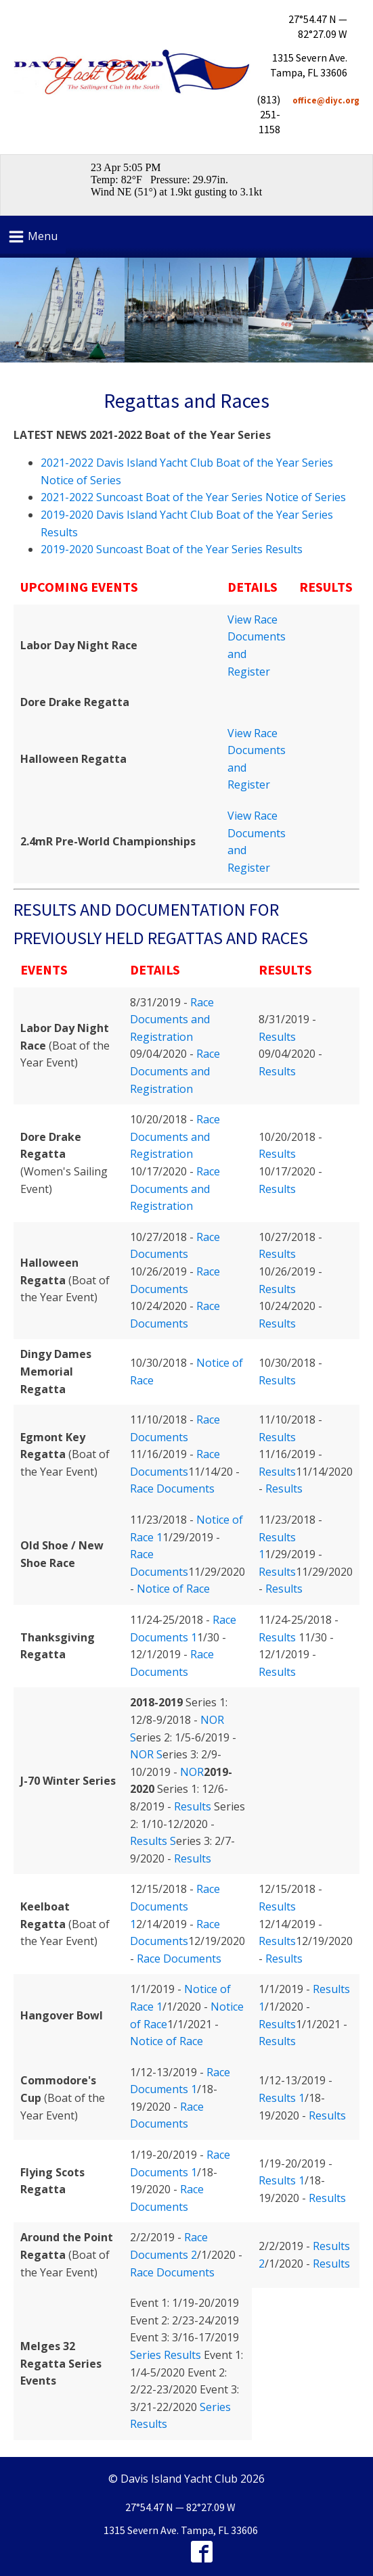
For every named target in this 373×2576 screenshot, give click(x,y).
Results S (153, 1840)
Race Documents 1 (175, 1906)
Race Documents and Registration (172, 1019)
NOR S (146, 1754)
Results (277, 1036)
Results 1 (282, 2097)
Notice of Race (173, 1588)
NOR (192, 1771)
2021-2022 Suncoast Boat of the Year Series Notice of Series (193, 497)
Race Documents (172, 1488)
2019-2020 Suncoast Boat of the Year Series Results (172, 549)
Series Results (165, 2354)
